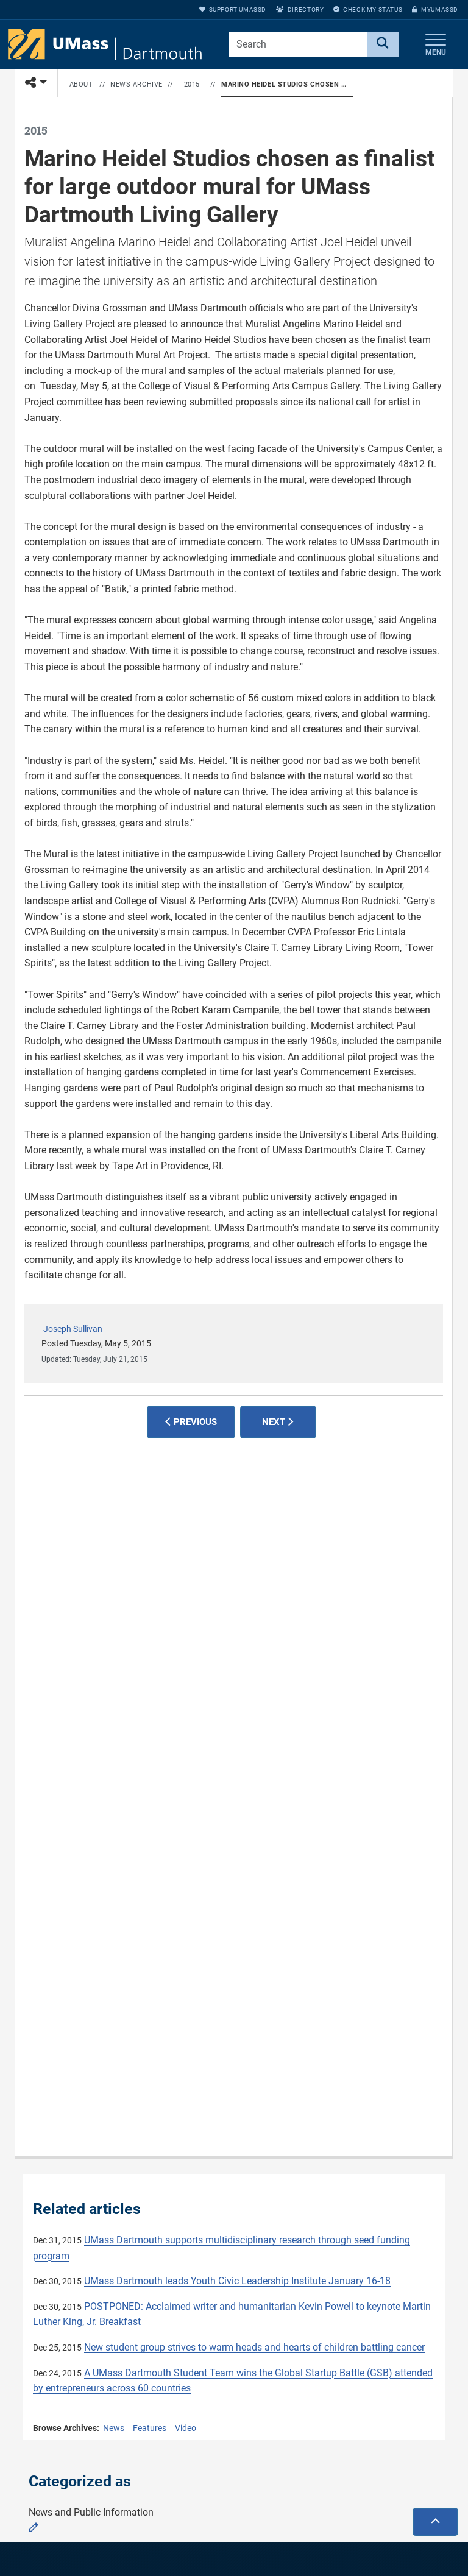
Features (149, 2428)
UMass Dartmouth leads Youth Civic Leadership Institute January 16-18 (237, 2281)
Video (185, 2428)
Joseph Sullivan (72, 1329)
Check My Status (367, 9)
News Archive (136, 84)
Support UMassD (232, 9)
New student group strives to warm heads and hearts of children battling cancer (254, 2347)
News (113, 2428)
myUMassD (435, 9)
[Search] (383, 44)
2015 (192, 84)
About (81, 84)
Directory (300, 9)
